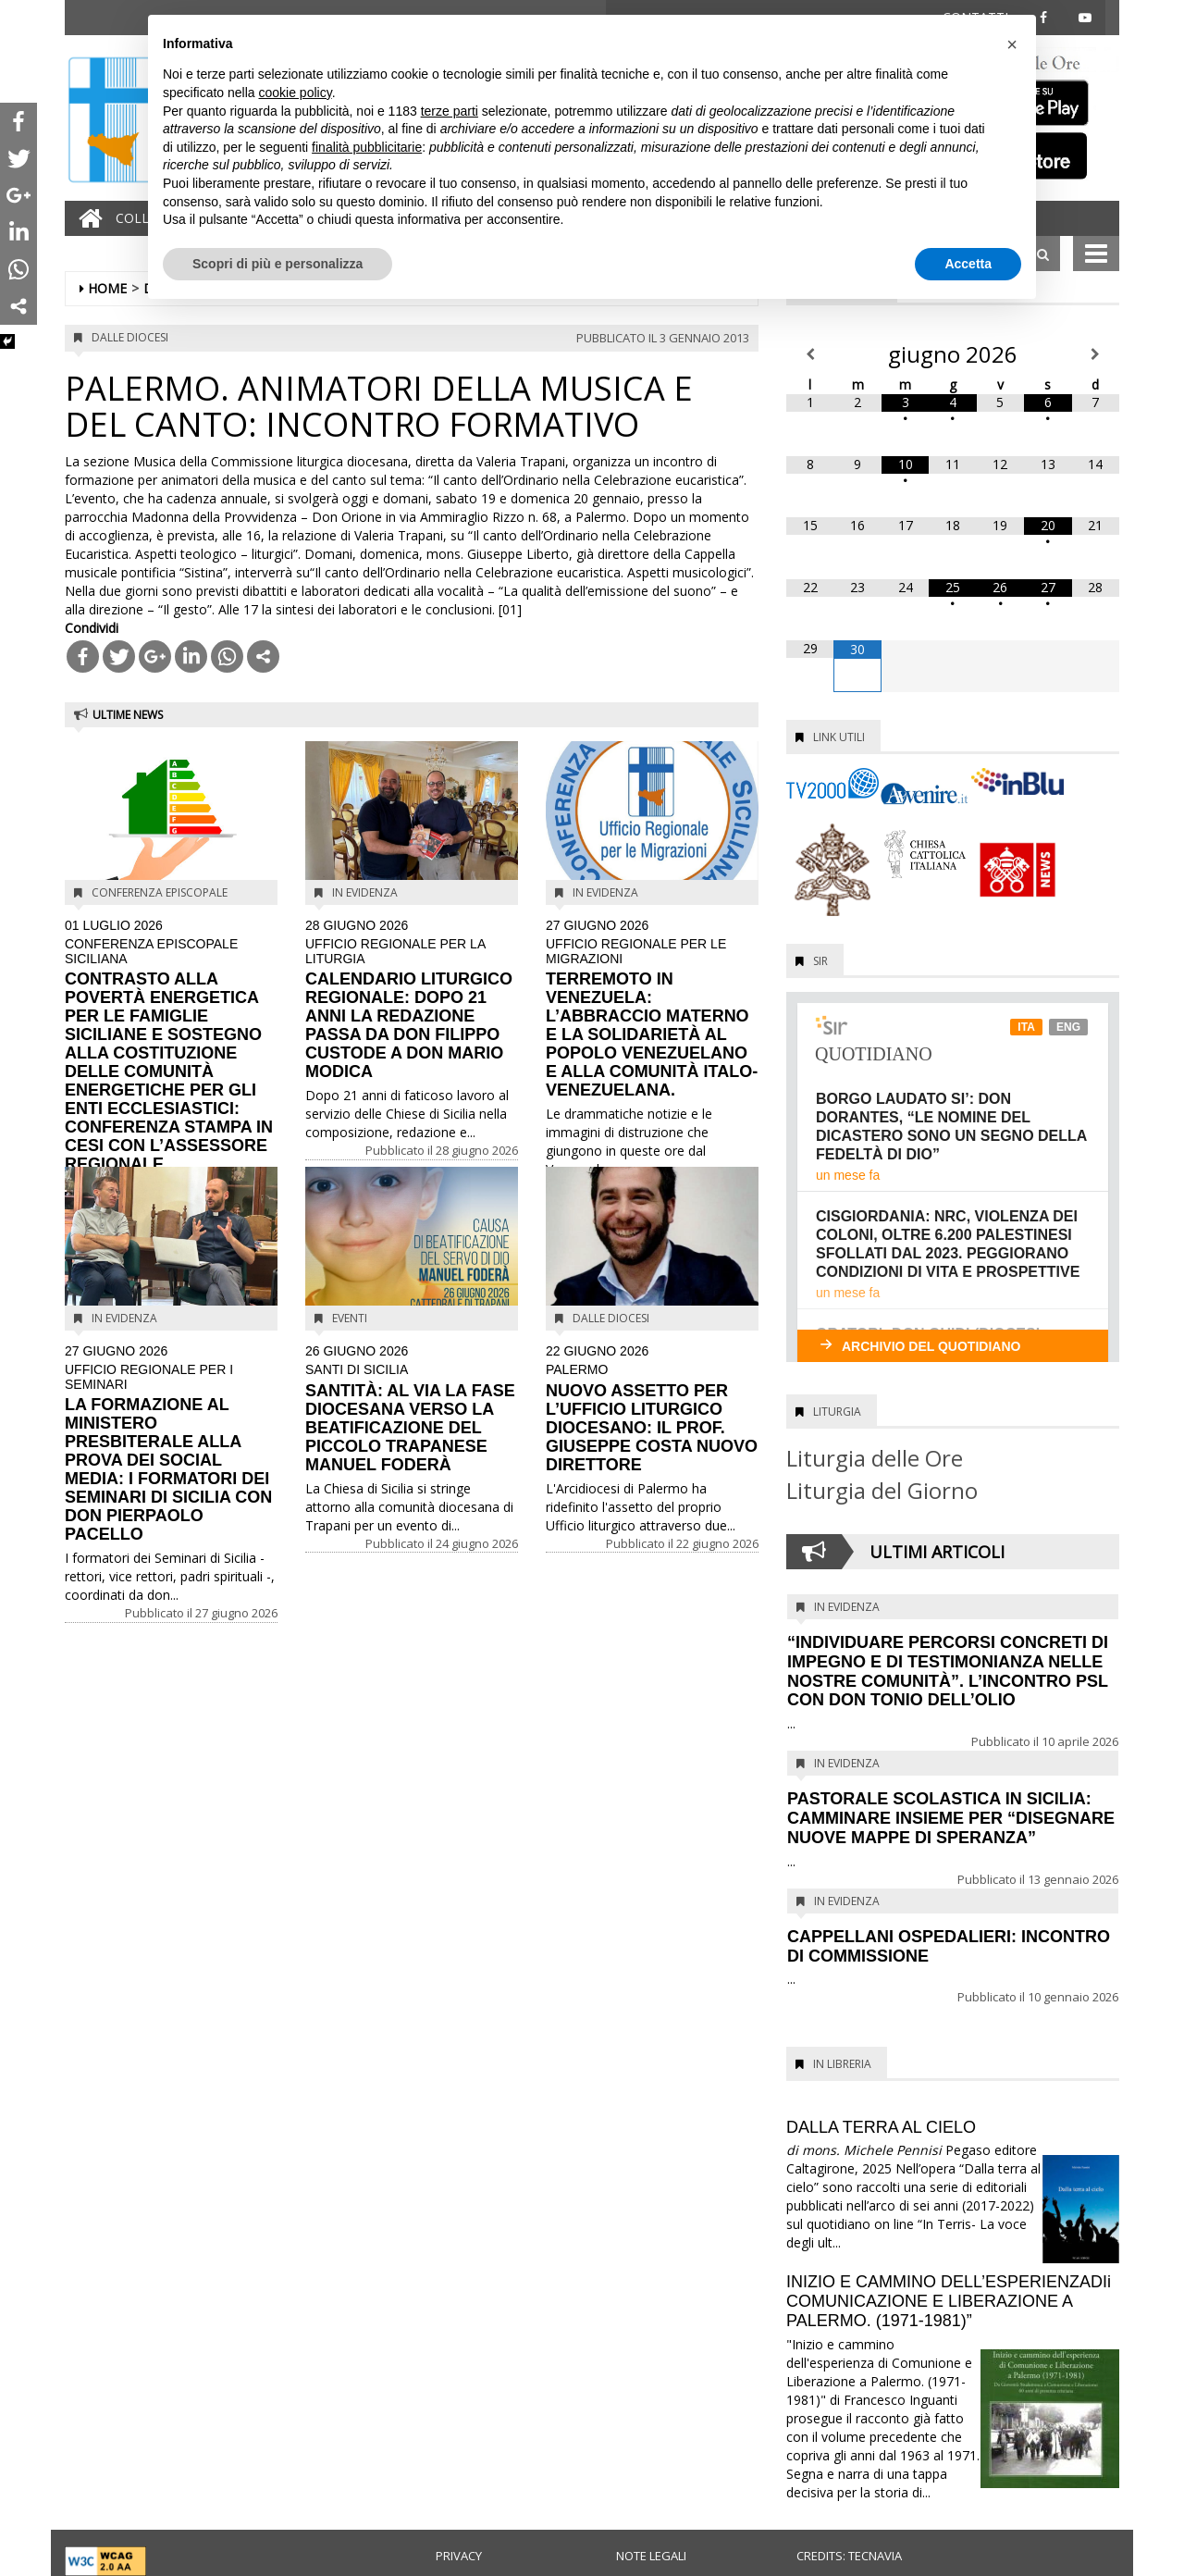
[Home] (86, 218)
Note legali (651, 2555)
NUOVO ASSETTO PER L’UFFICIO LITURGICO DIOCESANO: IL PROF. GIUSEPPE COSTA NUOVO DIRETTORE (652, 1409)
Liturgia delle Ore (874, 1458)
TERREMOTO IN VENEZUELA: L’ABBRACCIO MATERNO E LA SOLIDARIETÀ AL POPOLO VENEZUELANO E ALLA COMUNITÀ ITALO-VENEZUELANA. (652, 1009)
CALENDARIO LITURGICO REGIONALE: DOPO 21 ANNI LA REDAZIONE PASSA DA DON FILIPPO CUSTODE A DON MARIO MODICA (411, 1000)
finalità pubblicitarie (367, 147)
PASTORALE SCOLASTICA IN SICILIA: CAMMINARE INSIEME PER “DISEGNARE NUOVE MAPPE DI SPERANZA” (951, 1818)
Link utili (839, 737)
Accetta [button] (968, 263)
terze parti (449, 111)
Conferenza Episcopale (160, 892)
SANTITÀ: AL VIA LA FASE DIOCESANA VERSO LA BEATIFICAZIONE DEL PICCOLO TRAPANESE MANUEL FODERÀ (411, 1409)
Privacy (459, 2555)
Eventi (349, 1318)
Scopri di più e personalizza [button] (277, 263)
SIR (820, 961)
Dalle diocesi (130, 337)
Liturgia (837, 1411)
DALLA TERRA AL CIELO (881, 2127)
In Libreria (842, 2064)
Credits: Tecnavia (849, 2555)
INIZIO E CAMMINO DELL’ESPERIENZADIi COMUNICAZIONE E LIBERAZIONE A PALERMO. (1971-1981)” (948, 2301)
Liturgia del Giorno (882, 1490)
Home (107, 288)
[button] (1012, 44)
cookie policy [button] (295, 92)
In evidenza (365, 892)
